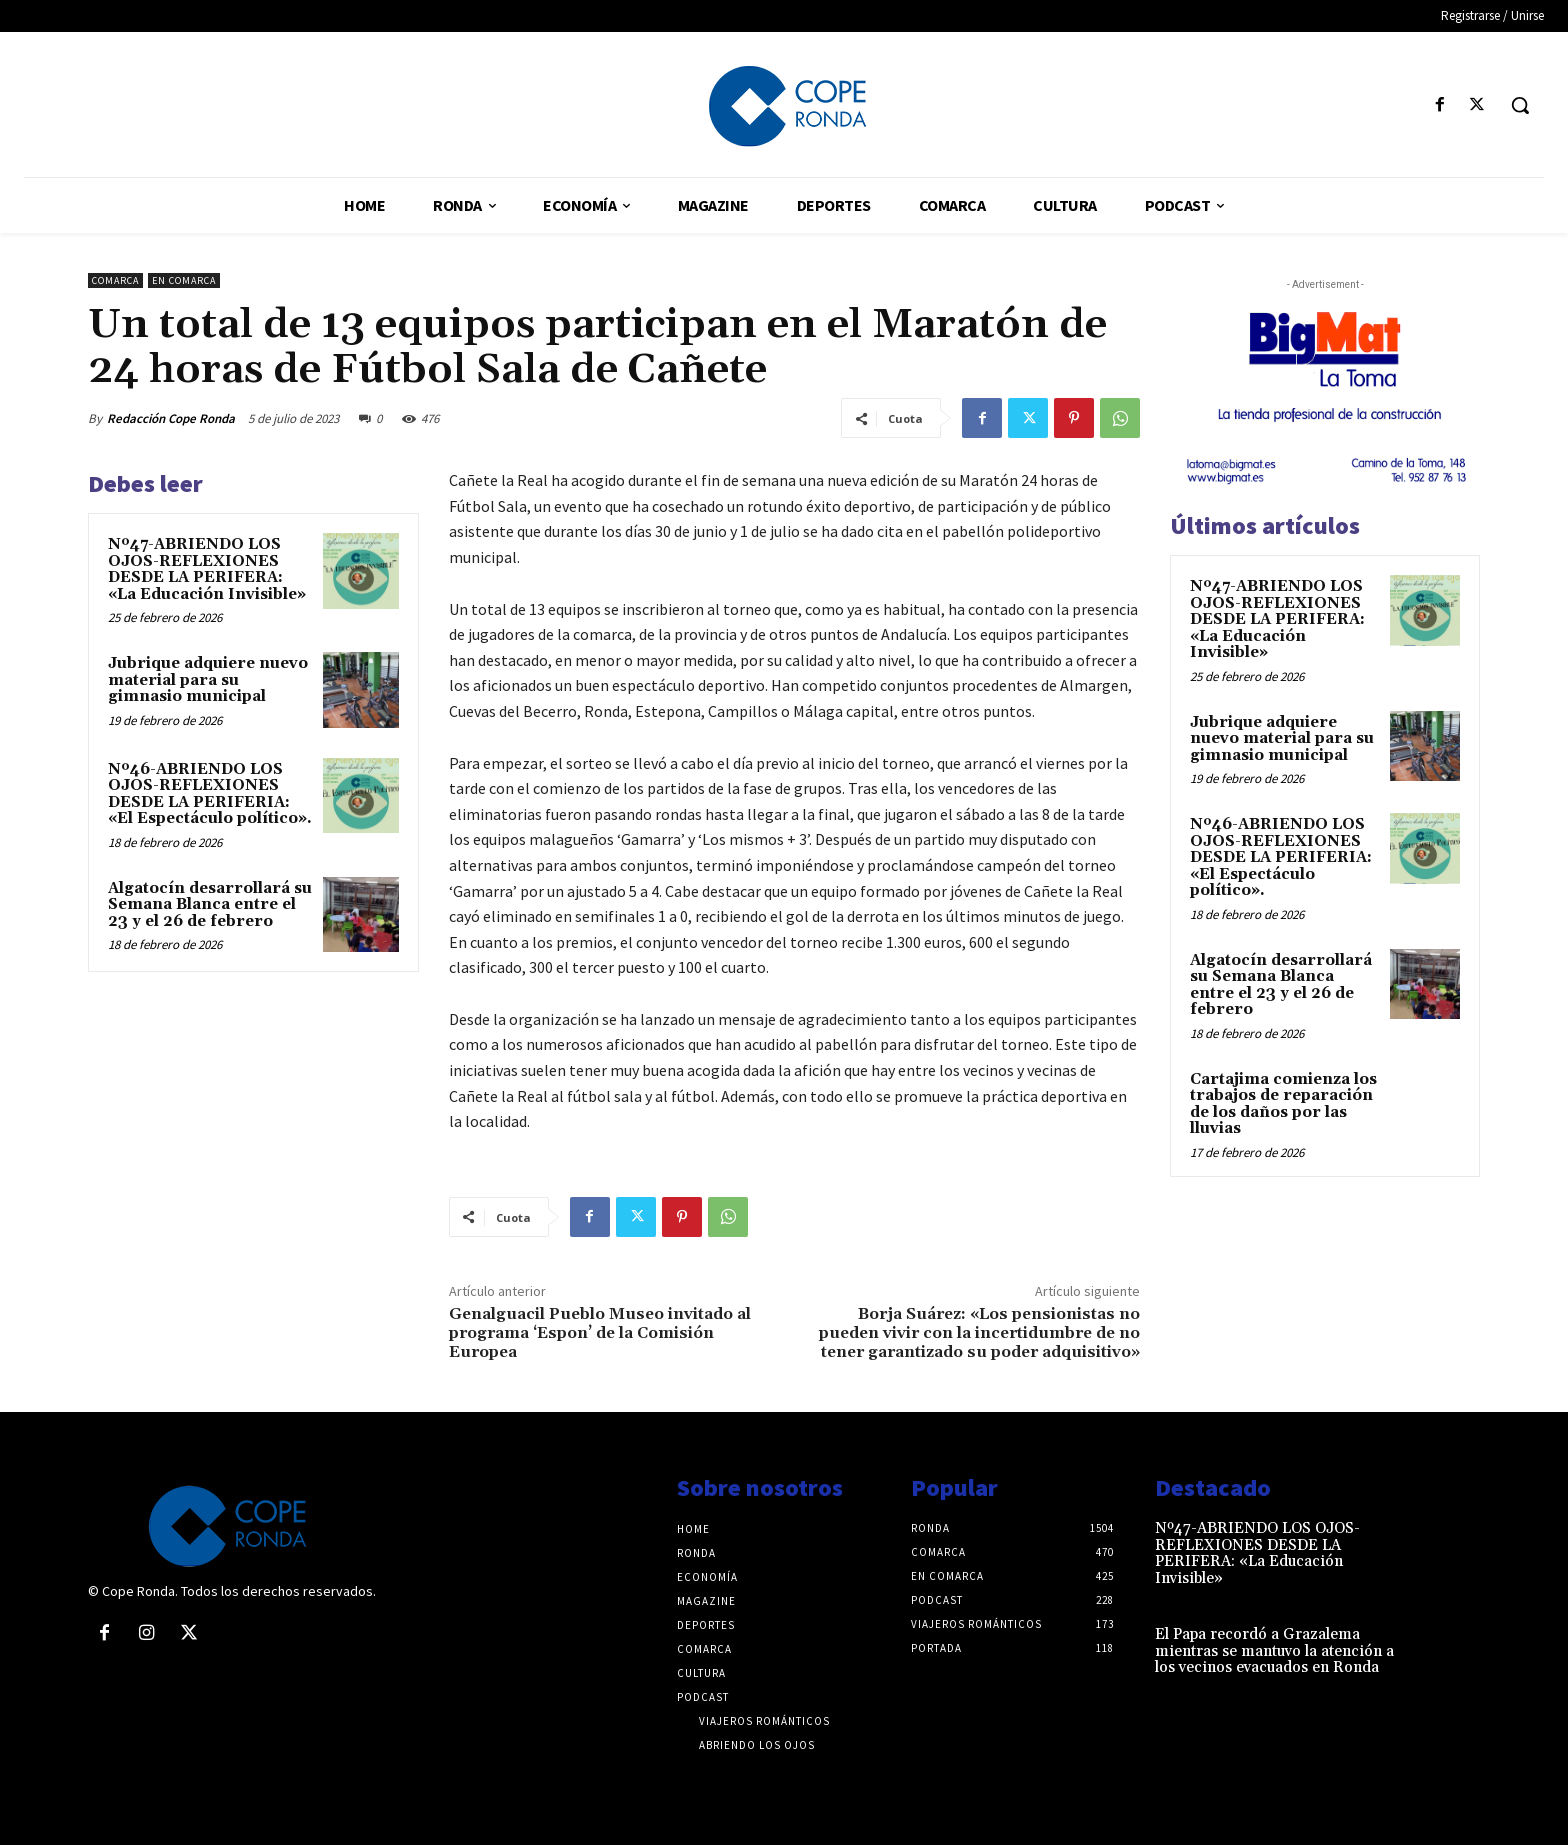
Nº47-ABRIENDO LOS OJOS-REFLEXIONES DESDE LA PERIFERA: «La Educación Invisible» (207, 569)
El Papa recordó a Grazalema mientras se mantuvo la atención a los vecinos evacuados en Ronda (1274, 1651)
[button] (1520, 105)
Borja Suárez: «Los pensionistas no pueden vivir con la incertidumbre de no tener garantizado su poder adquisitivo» (979, 1333)
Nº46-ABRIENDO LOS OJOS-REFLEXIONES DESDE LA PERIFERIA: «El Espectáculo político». (210, 794)
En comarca (184, 280)
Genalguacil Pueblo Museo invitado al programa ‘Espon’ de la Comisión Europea (600, 1333)
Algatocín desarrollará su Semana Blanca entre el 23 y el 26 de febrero (210, 905)
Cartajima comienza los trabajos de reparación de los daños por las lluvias (1283, 1104)
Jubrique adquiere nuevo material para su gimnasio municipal (208, 680)
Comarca (115, 280)
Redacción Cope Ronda (171, 418)
